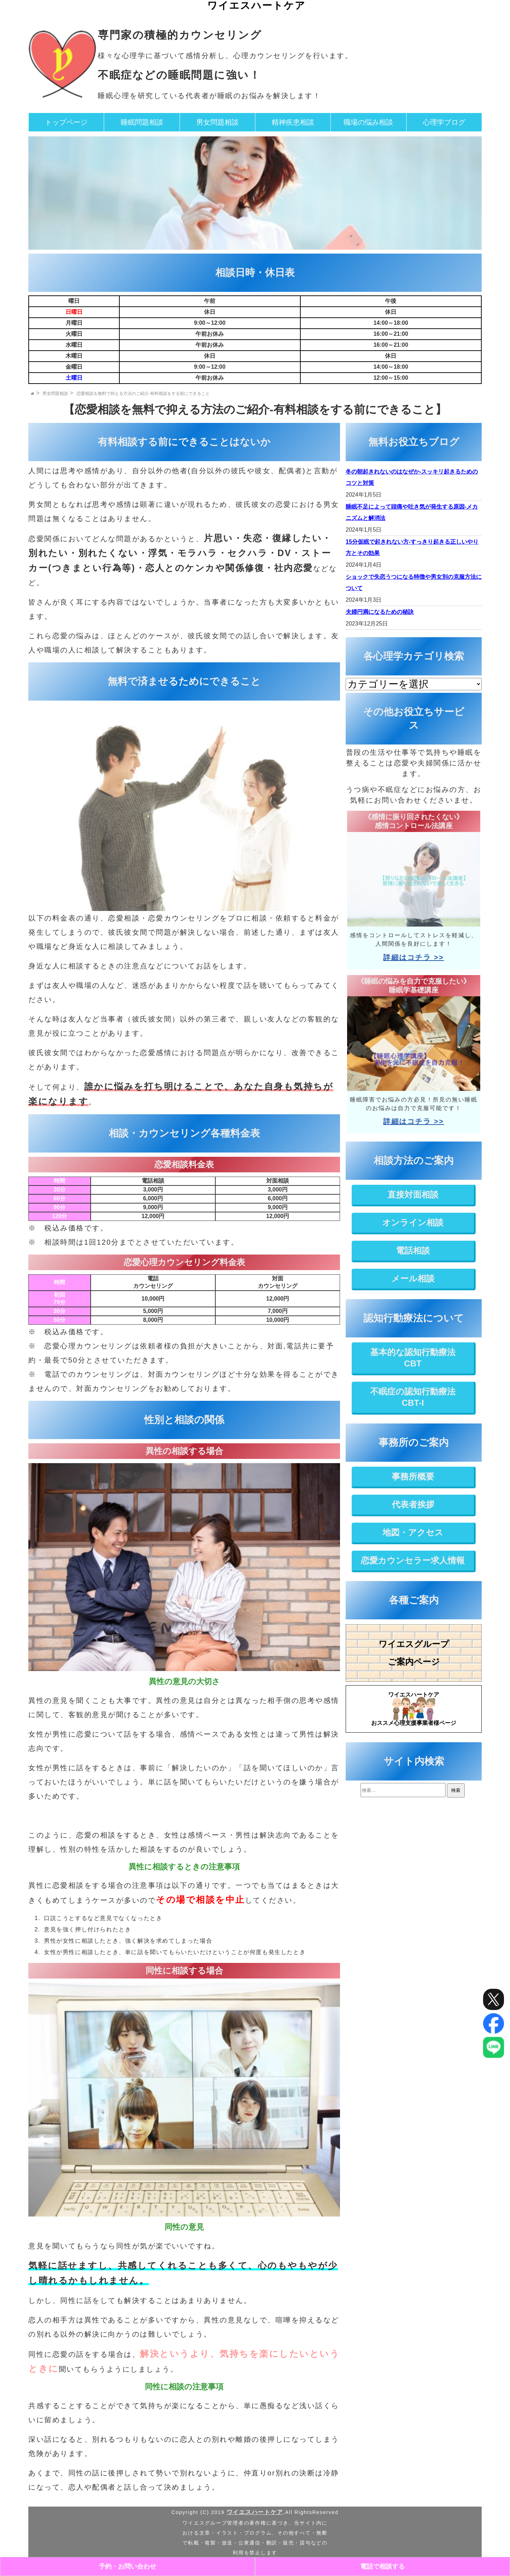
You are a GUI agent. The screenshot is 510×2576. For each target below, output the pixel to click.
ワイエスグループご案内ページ (414, 1652)
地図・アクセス (412, 1532)
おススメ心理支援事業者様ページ (413, 1707)
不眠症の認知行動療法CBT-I (412, 1397)
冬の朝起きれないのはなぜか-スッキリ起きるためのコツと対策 (412, 477)
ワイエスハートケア (256, 5)
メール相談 (413, 1278)
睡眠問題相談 (142, 122)
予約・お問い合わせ (127, 2566)
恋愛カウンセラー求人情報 (413, 1560)
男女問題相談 (217, 122)
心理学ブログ (444, 122)
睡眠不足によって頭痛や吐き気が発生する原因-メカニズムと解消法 (412, 512)
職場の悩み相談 (368, 122)
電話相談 (413, 1250)
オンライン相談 (412, 1222)
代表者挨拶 (413, 1504)
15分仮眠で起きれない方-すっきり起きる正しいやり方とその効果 (412, 547)
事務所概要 (413, 1476)
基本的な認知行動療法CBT (412, 1357)
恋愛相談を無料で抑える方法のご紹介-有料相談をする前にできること (143, 393)
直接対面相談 (412, 1194)
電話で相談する (382, 2566)
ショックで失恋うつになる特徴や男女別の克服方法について (414, 582)
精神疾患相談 (293, 122)
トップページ (66, 122)
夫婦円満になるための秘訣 (380, 612)
